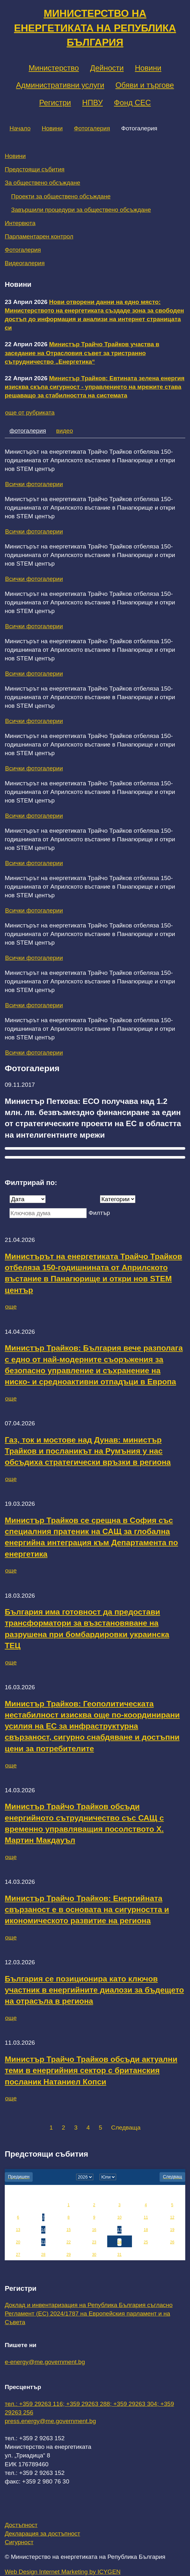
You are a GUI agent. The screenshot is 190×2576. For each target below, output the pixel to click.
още (11, 1306)
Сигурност (19, 2542)
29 (68, 2254)
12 (172, 2217)
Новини (148, 68)
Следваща (126, 2127)
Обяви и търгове (144, 85)
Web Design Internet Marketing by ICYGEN (63, 2571)
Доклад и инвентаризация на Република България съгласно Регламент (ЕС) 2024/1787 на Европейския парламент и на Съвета (89, 2313)
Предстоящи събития (34, 169)
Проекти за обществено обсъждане (61, 196)
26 (172, 2242)
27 (18, 2254)
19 (172, 2230)
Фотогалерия (92, 128)
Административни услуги (60, 85)
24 (119, 2242)
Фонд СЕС (132, 102)
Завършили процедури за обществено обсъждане (81, 209)
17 (119, 2230)
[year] (84, 2177)
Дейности (107, 68)
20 (18, 2242)
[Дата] (28, 1199)
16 (94, 2230)
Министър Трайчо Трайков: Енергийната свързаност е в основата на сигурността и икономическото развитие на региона (87, 1909)
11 (146, 2217)
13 (18, 2230)
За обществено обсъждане (42, 182)
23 (94, 2242)
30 (94, 2254)
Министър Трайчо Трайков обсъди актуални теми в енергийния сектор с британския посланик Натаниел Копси (91, 2070)
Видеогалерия (25, 263)
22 (68, 2242)
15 (68, 2230)
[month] (108, 2177)
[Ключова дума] (48, 1213)
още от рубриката (30, 412)
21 (43, 2242)
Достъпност (21, 2525)
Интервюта (20, 223)
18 (146, 2230)
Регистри (55, 102)
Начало (20, 128)
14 (43, 2230)
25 (146, 2242)
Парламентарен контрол (39, 236)
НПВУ (92, 102)
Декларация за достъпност (42, 2533)
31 (119, 2254)
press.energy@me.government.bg (50, 2421)
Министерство (54, 68)
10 (119, 2217)
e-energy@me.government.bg (45, 2362)
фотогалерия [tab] (28, 430)
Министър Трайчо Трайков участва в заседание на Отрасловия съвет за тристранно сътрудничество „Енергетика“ (82, 353)
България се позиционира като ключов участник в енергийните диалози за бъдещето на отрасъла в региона (94, 1990)
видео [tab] (64, 430)
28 (43, 2254)
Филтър (99, 1212)
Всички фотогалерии (34, 484)
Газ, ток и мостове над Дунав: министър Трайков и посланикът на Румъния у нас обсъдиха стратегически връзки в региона (88, 1451)
